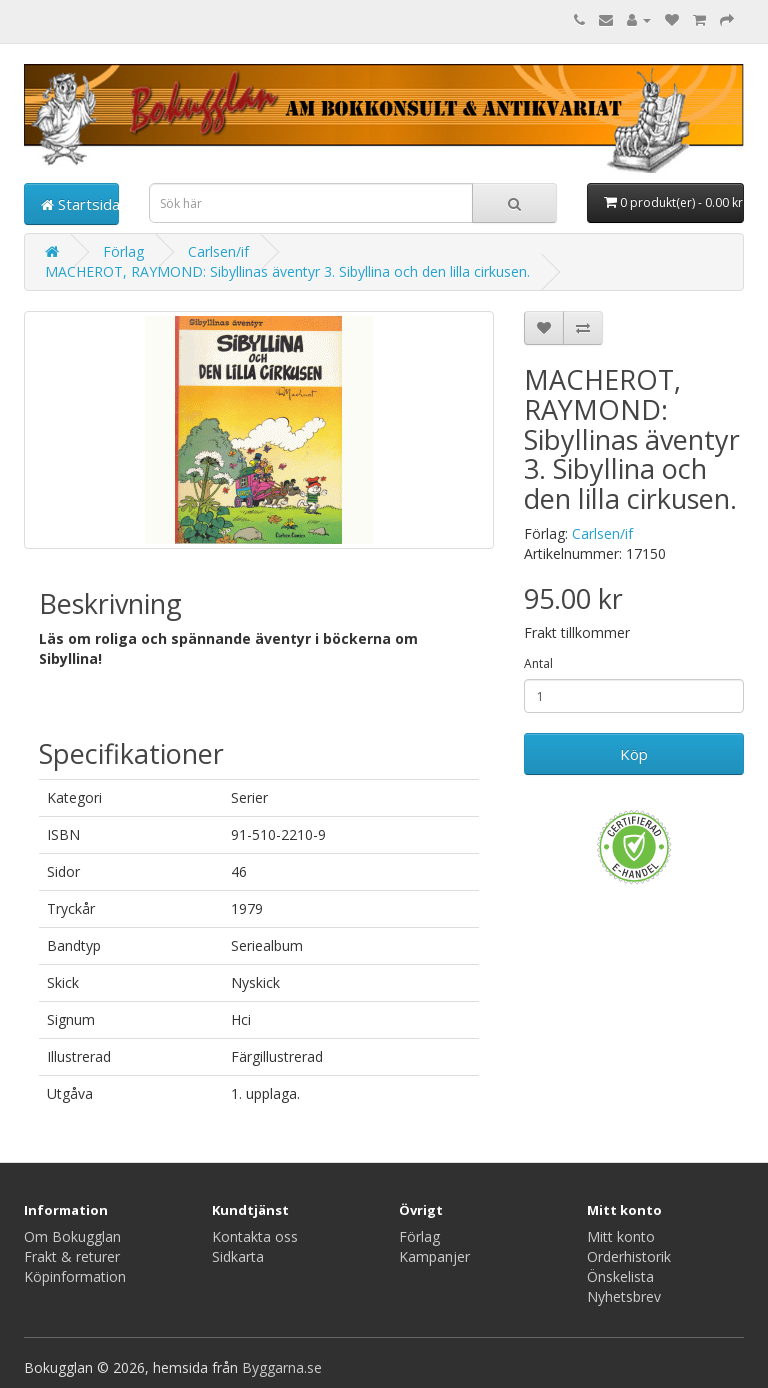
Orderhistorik (629, 1256)
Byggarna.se (282, 1367)
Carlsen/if (218, 251)
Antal (538, 663)
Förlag (123, 251)
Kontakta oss (255, 1236)
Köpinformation (75, 1276)
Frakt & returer (72, 1256)
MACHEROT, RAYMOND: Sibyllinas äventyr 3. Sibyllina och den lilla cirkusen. (287, 271)
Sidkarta (238, 1256)
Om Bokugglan (72, 1236)
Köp (634, 754)
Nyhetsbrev (624, 1296)
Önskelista (620, 1276)
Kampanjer (434, 1256)
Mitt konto (621, 1236)
